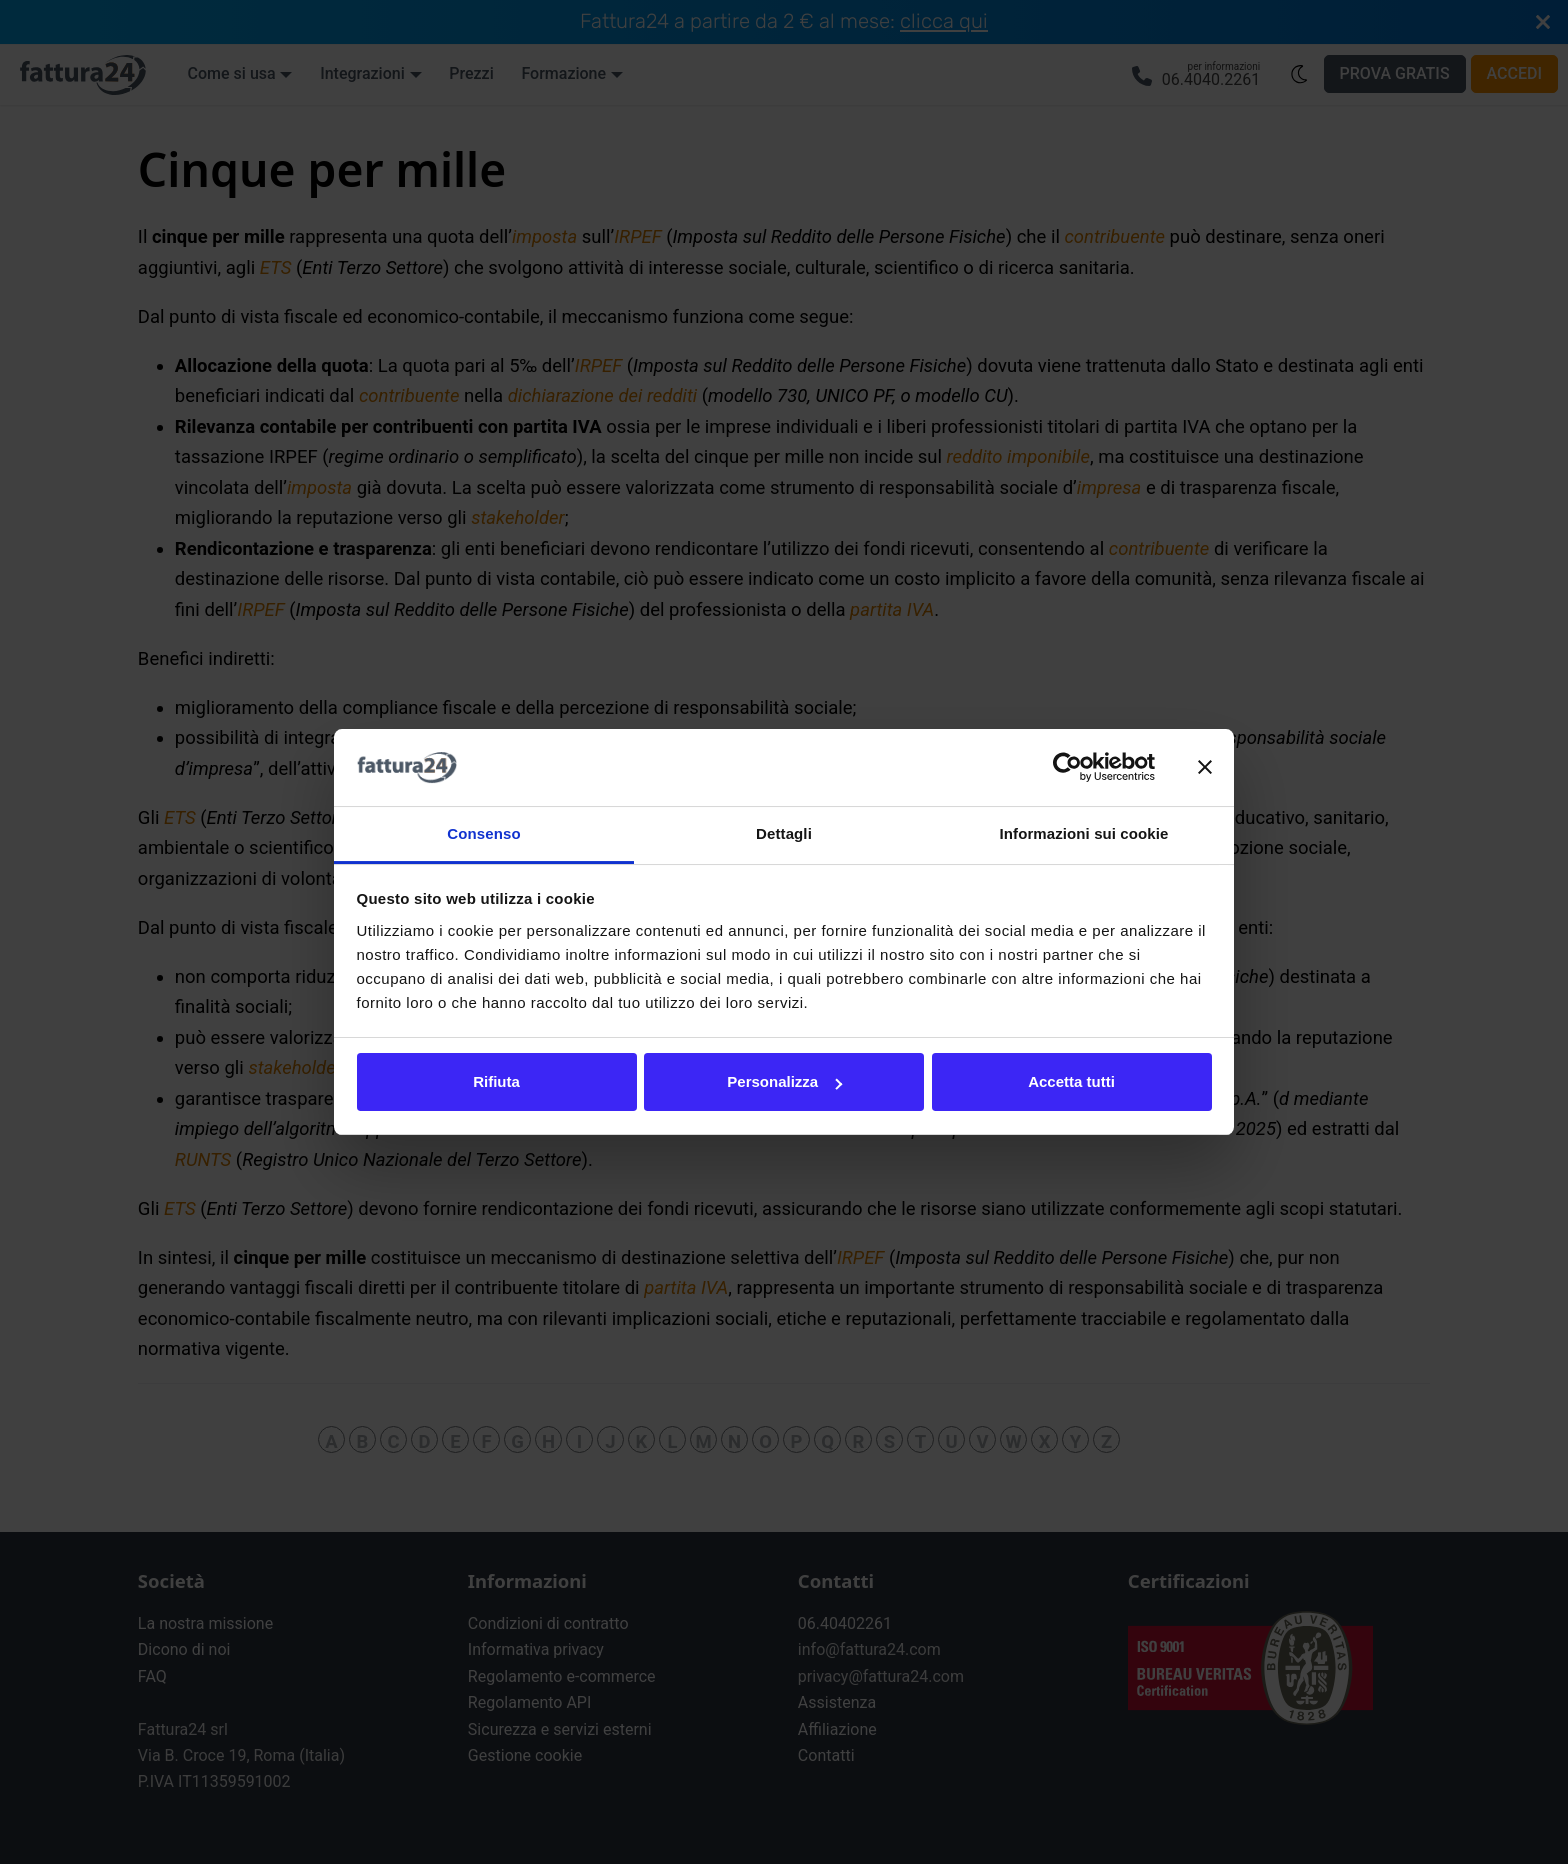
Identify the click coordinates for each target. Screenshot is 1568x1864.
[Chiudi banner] (1205, 768)
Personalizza (784, 1081)
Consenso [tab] (483, 833)
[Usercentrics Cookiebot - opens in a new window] (1067, 768)
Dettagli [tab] (784, 833)
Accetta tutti (1071, 1081)
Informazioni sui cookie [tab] (1084, 833)
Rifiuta (496, 1081)
